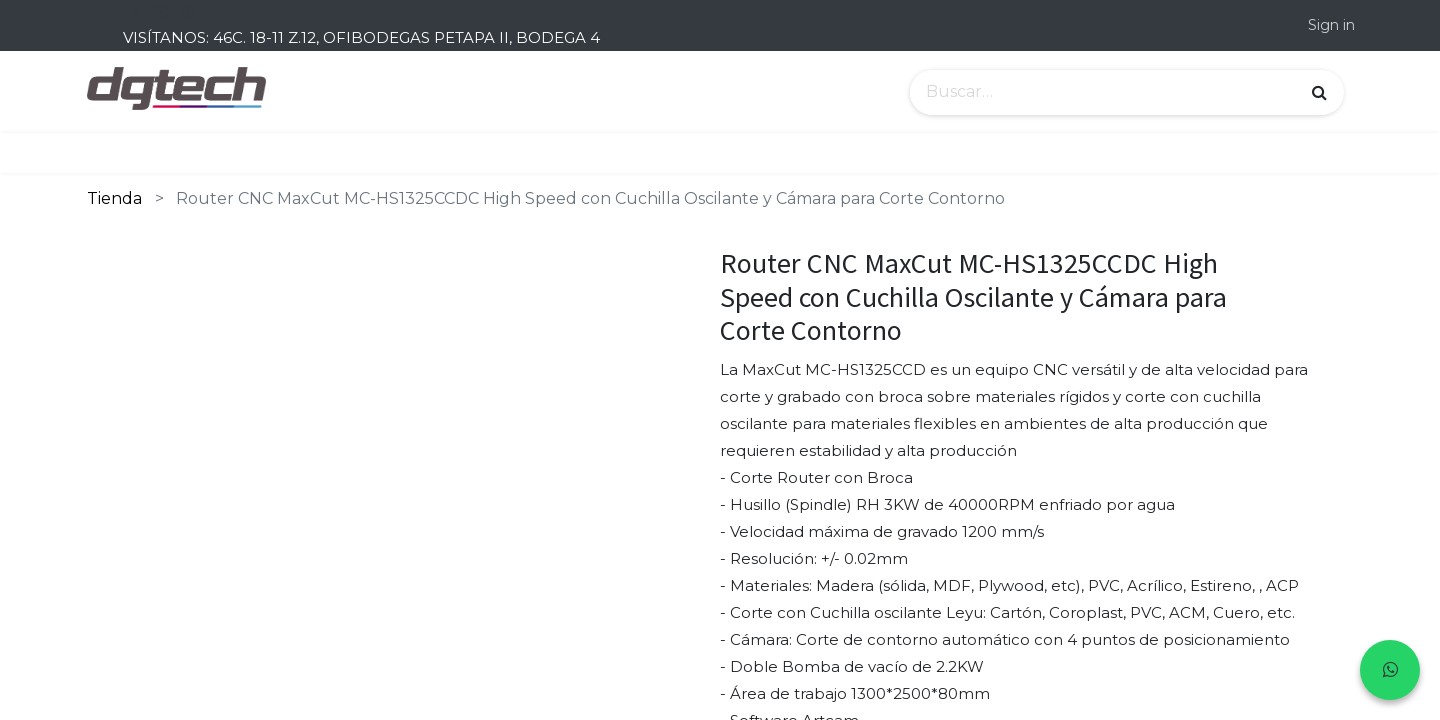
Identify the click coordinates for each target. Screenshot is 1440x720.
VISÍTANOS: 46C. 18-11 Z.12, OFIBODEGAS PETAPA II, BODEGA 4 (361, 37)
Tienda (114, 198)
